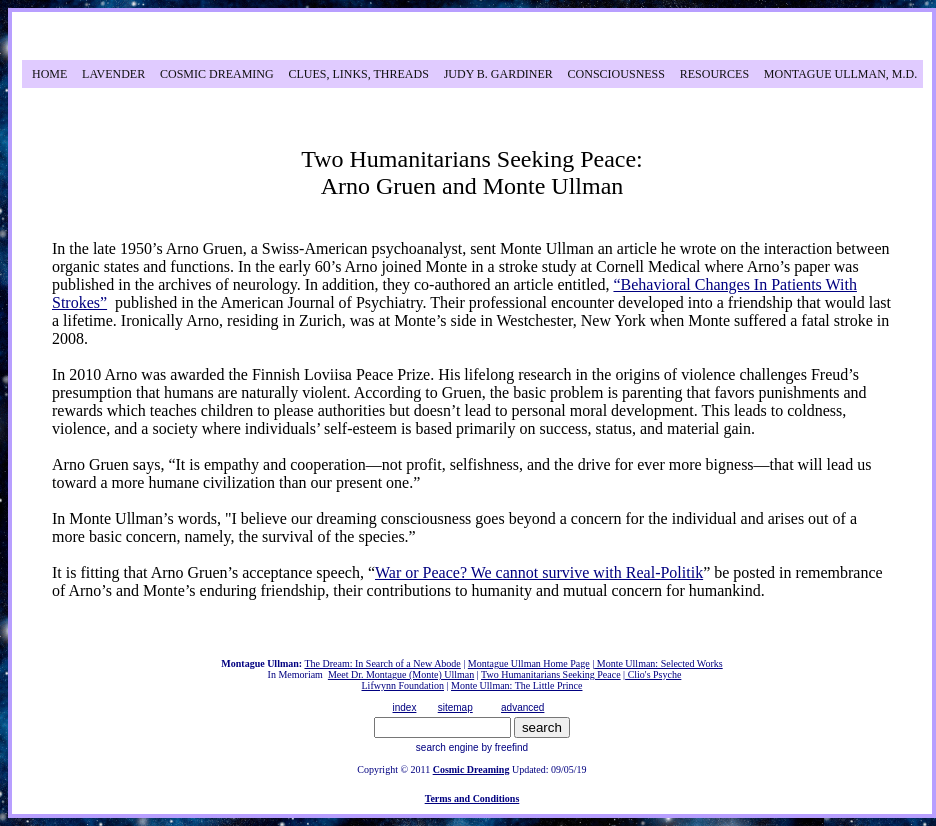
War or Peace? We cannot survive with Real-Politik (539, 572)
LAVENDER (113, 74)
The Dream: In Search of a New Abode (382, 663)
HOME (49, 74)
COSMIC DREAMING (217, 74)
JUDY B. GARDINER (498, 74)
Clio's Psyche (653, 674)
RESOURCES (714, 74)
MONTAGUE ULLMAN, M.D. (840, 74)
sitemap (455, 707)
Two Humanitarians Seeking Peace (551, 674)
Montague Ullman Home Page (529, 663)
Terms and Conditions (472, 798)
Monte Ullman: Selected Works (658, 663)
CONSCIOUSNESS (616, 74)
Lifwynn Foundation (403, 685)
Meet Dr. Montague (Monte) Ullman (401, 674)
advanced (522, 707)
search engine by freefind (472, 747)
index (405, 707)
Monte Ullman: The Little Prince (516, 685)
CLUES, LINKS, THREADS (358, 74)
